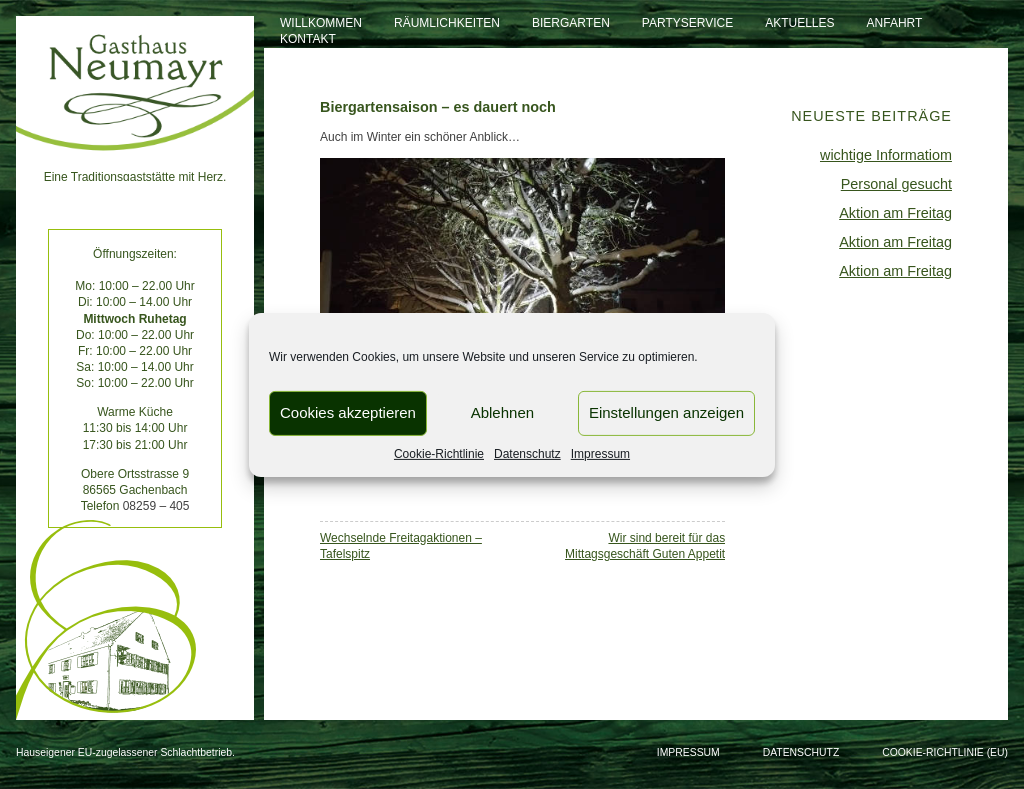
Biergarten (571, 23)
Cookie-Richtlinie (439, 453)
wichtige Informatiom (886, 155)
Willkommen (321, 23)
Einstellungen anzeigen (666, 412)
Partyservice (687, 23)
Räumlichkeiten (447, 23)
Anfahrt (895, 23)
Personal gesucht (896, 184)
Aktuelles (799, 23)
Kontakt (308, 39)
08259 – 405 (156, 506)
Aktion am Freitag (895, 213)
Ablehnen (502, 412)
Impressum (600, 453)
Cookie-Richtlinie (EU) (945, 752)
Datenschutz (527, 453)
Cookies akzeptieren (348, 412)
